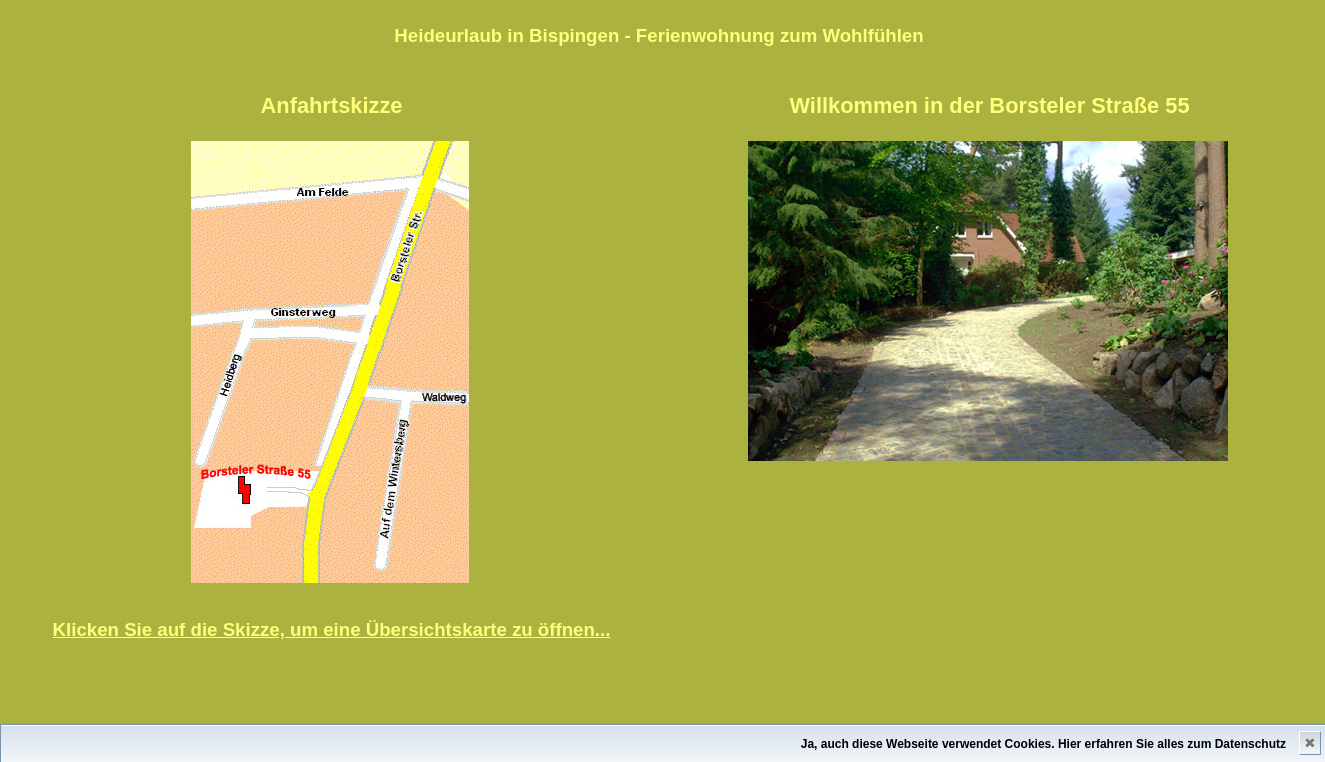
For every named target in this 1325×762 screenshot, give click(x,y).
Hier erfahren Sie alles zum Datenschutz (1172, 744)
